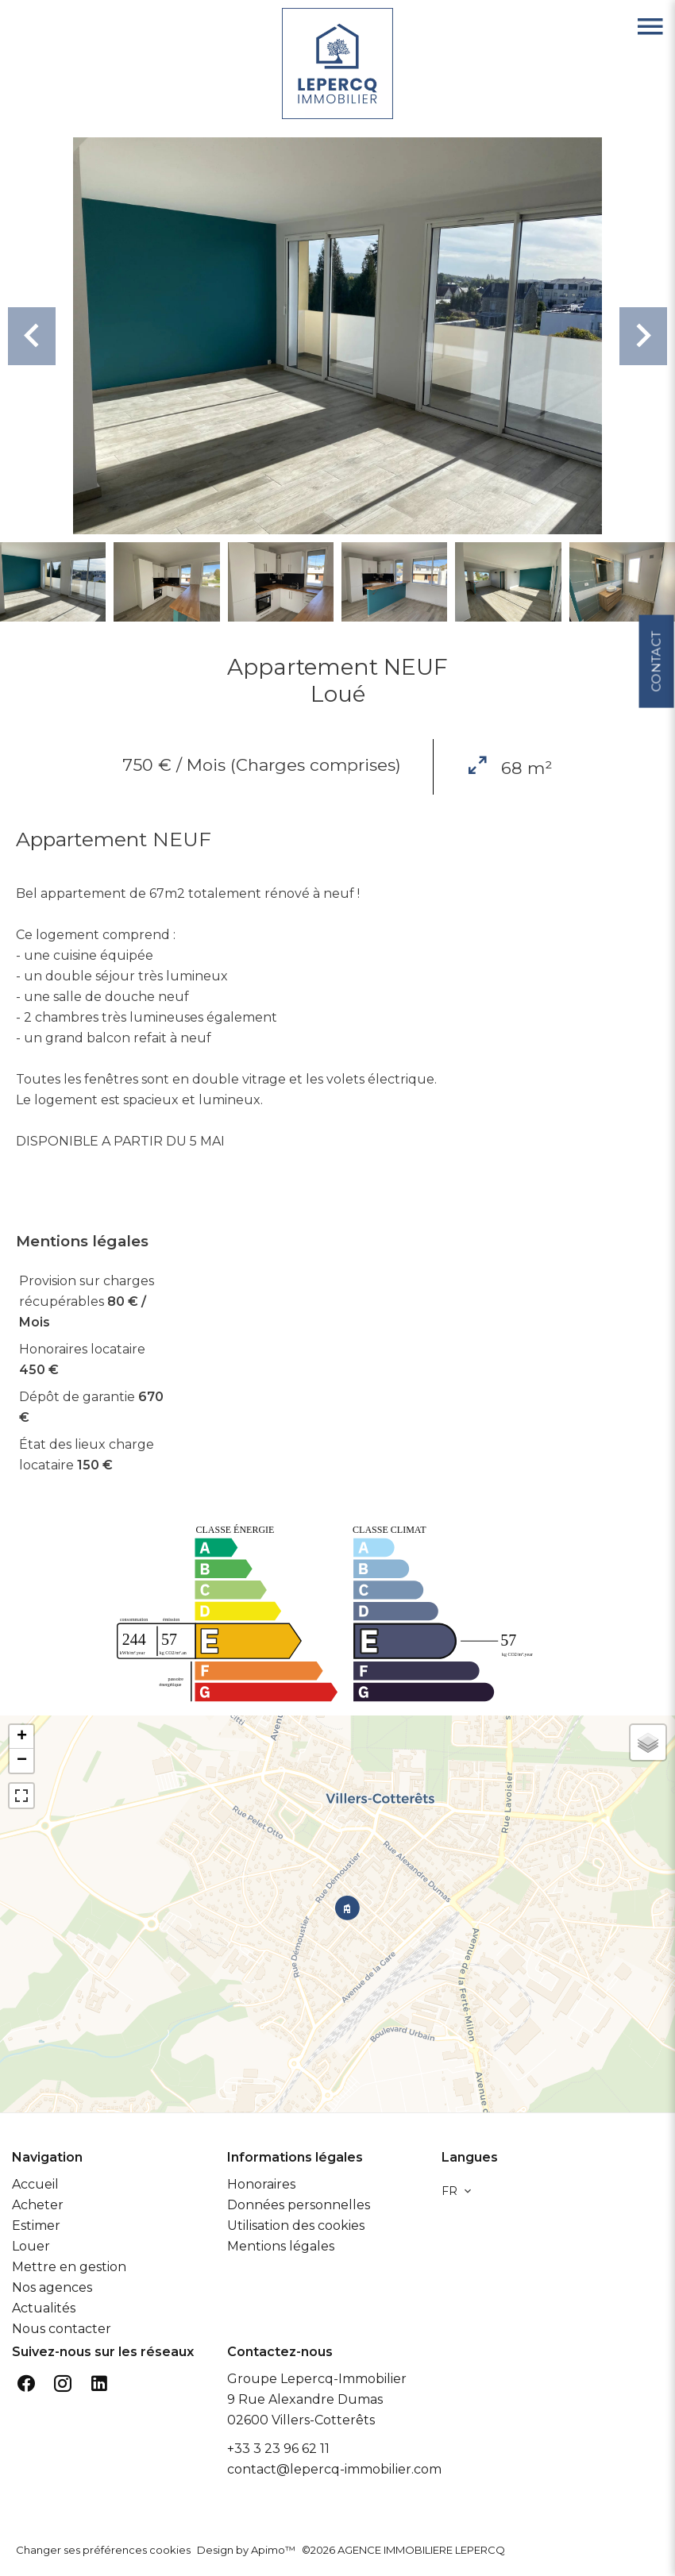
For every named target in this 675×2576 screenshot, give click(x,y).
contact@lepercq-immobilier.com (334, 2469)
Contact (655, 656)
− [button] (22, 1761)
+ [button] (22, 1737)
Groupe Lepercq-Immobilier (317, 2378)
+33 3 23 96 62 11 (278, 2448)
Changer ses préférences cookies (103, 2549)
